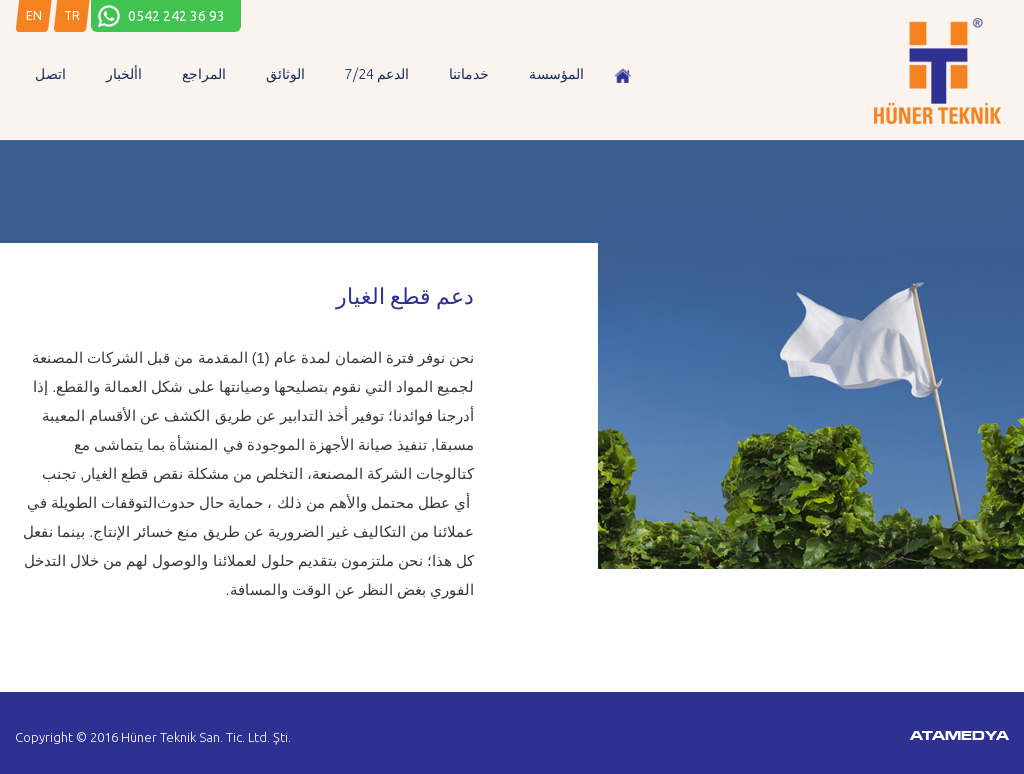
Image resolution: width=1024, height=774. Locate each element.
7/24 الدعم (377, 74)
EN (34, 15)
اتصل (50, 74)
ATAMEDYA (959, 737)
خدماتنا (469, 74)
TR (72, 15)
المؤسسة (556, 74)
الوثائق (285, 74)
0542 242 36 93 (176, 16)
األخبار (124, 74)
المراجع (204, 74)
